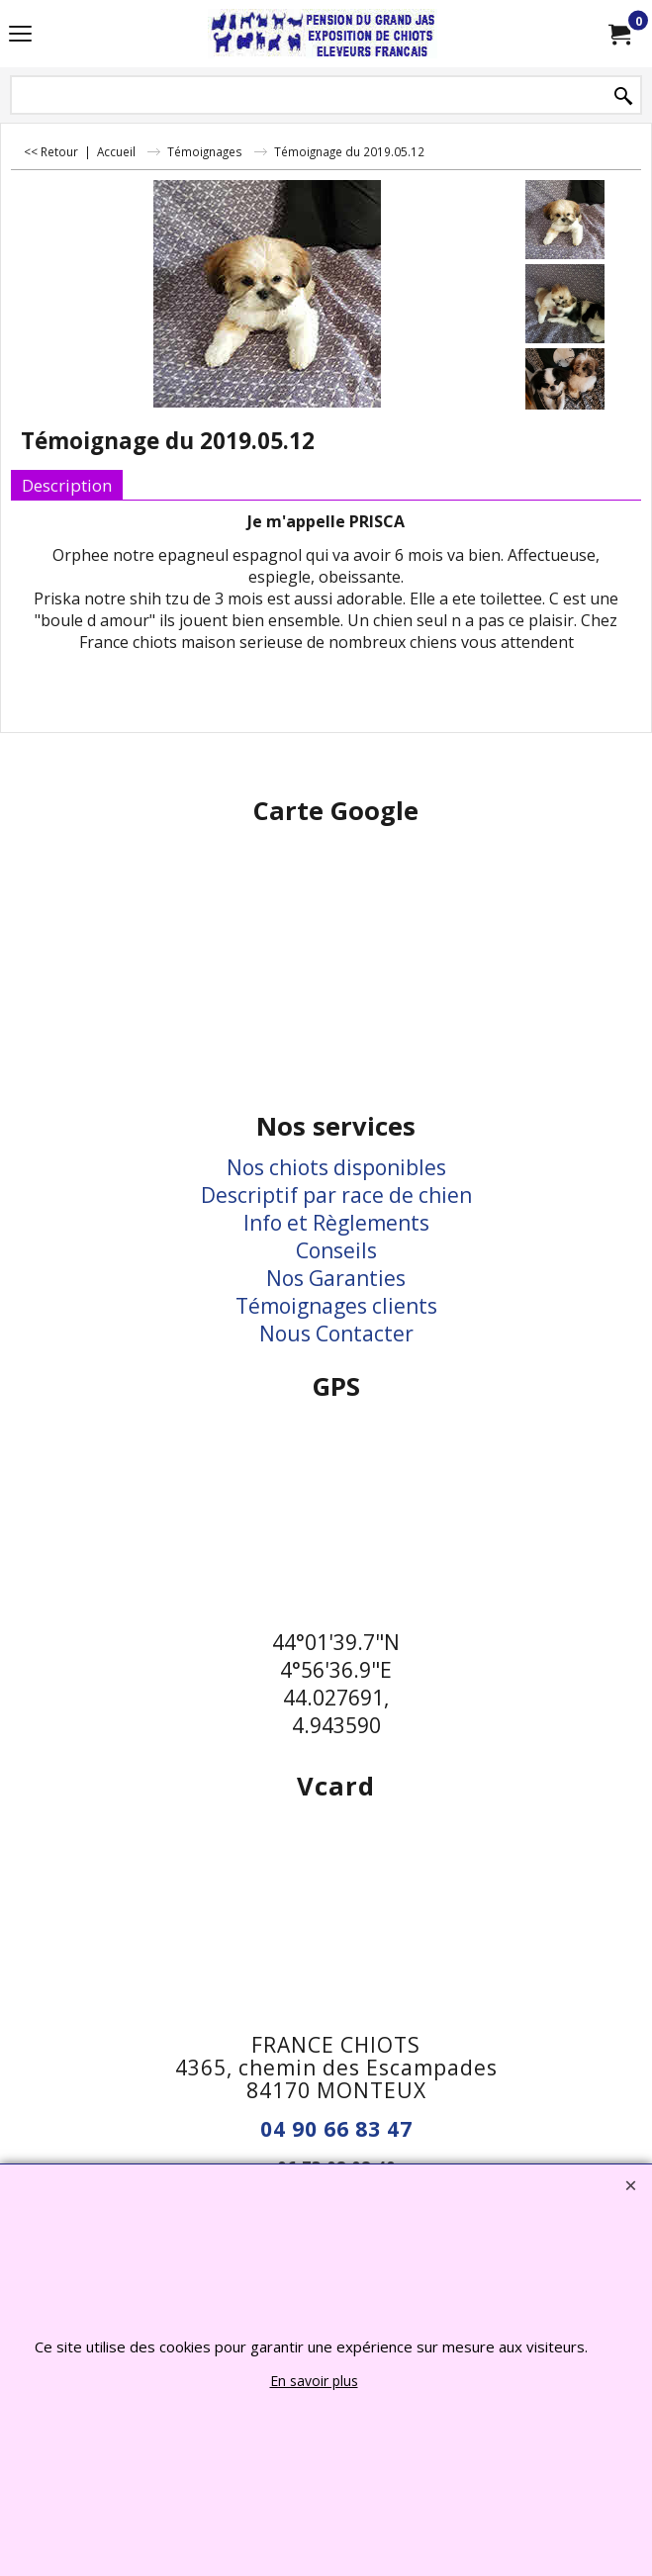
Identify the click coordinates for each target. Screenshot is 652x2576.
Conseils (336, 1250)
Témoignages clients (336, 1306)
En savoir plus (314, 2380)
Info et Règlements (336, 1223)
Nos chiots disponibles (336, 1167)
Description (67, 485)
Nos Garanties (336, 1278)
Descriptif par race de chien (336, 1195)
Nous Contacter (336, 1333)
